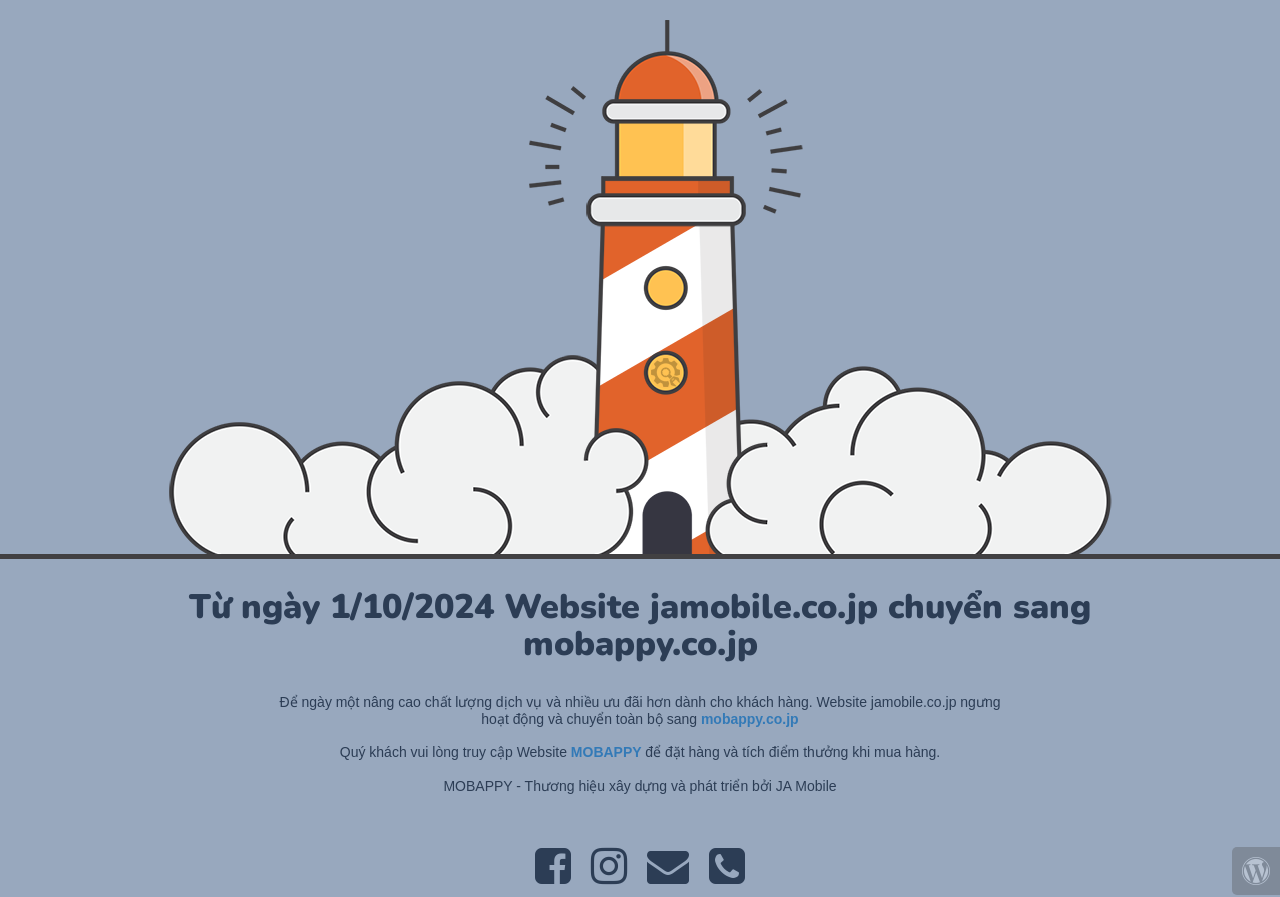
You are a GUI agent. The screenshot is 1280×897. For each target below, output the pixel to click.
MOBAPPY (608, 752)
